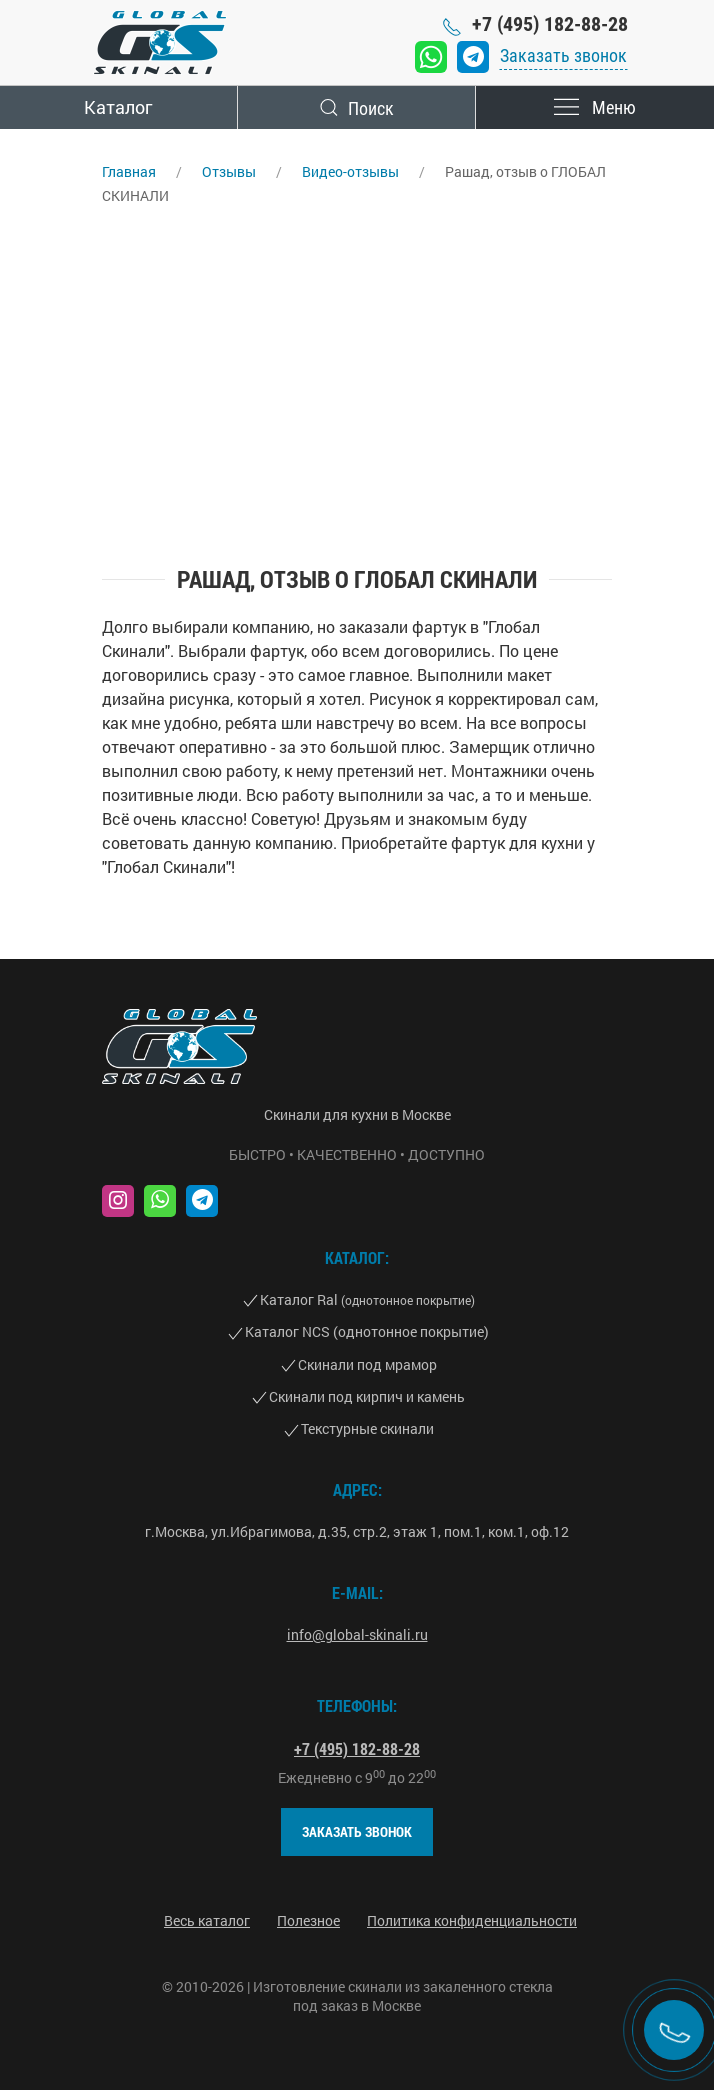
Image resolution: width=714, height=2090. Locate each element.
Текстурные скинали (367, 1428)
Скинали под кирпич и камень (367, 1396)
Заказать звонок (563, 55)
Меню (595, 107)
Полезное (308, 1920)
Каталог (118, 107)
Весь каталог (207, 1920)
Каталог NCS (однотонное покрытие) (367, 1331)
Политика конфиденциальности (472, 1920)
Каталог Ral (367, 1299)
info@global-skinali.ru (357, 1634)
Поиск (357, 107)
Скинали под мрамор (367, 1364)
